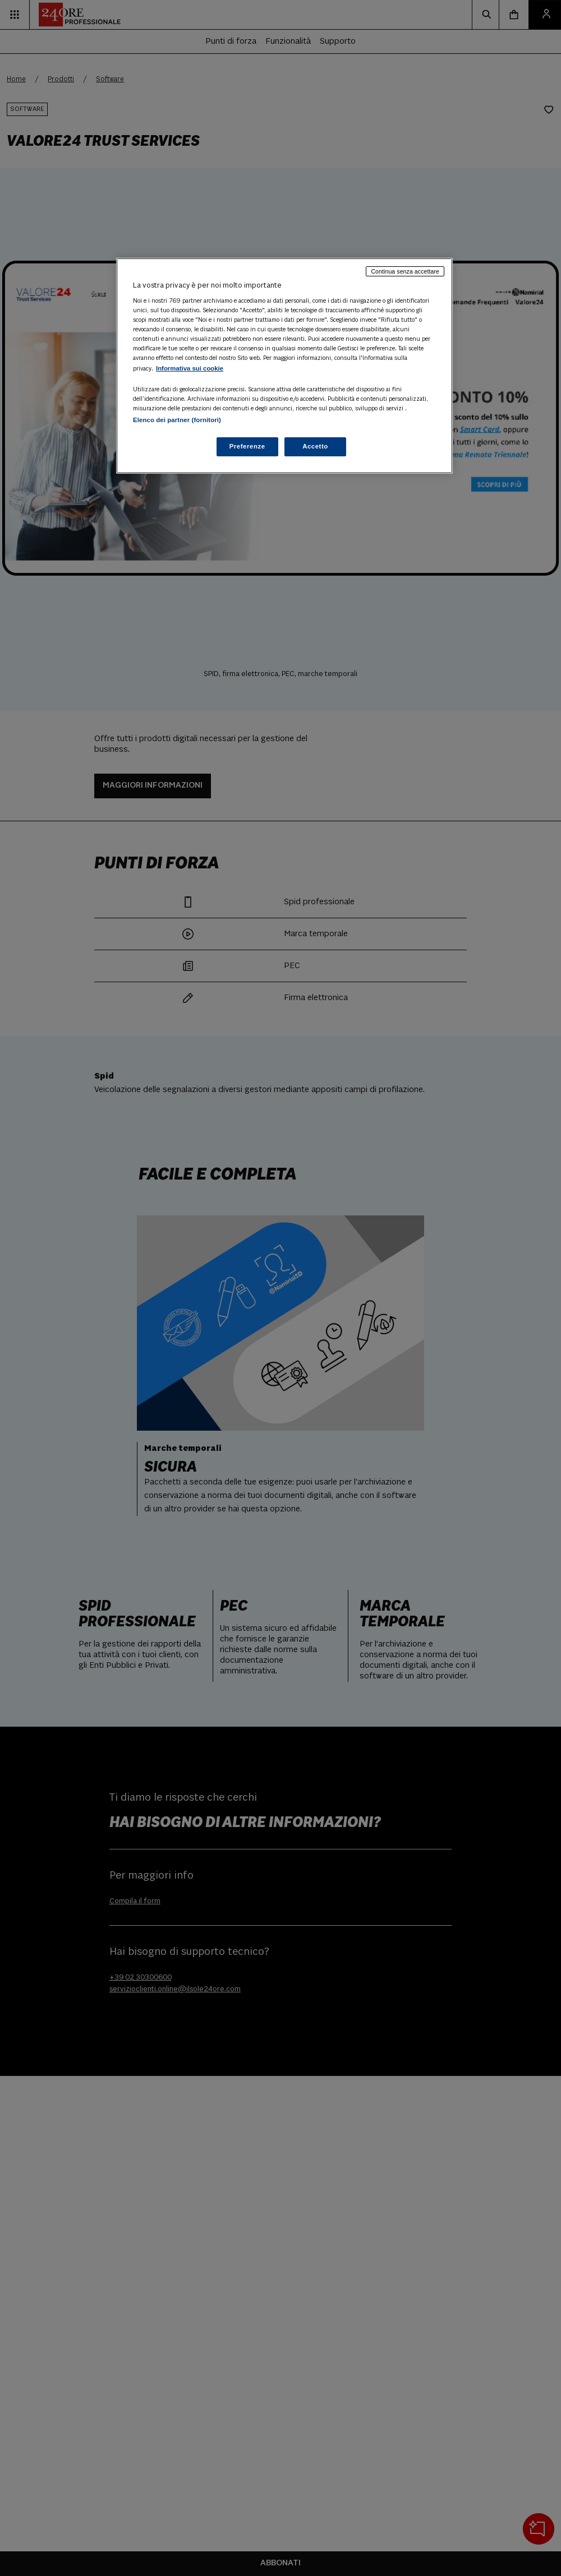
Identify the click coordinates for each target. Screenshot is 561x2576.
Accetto (315, 446)
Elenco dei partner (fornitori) (177, 420)
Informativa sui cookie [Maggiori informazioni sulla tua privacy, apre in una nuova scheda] (189, 368)
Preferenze (247, 446)
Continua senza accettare (405, 271)
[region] (284, 366)
